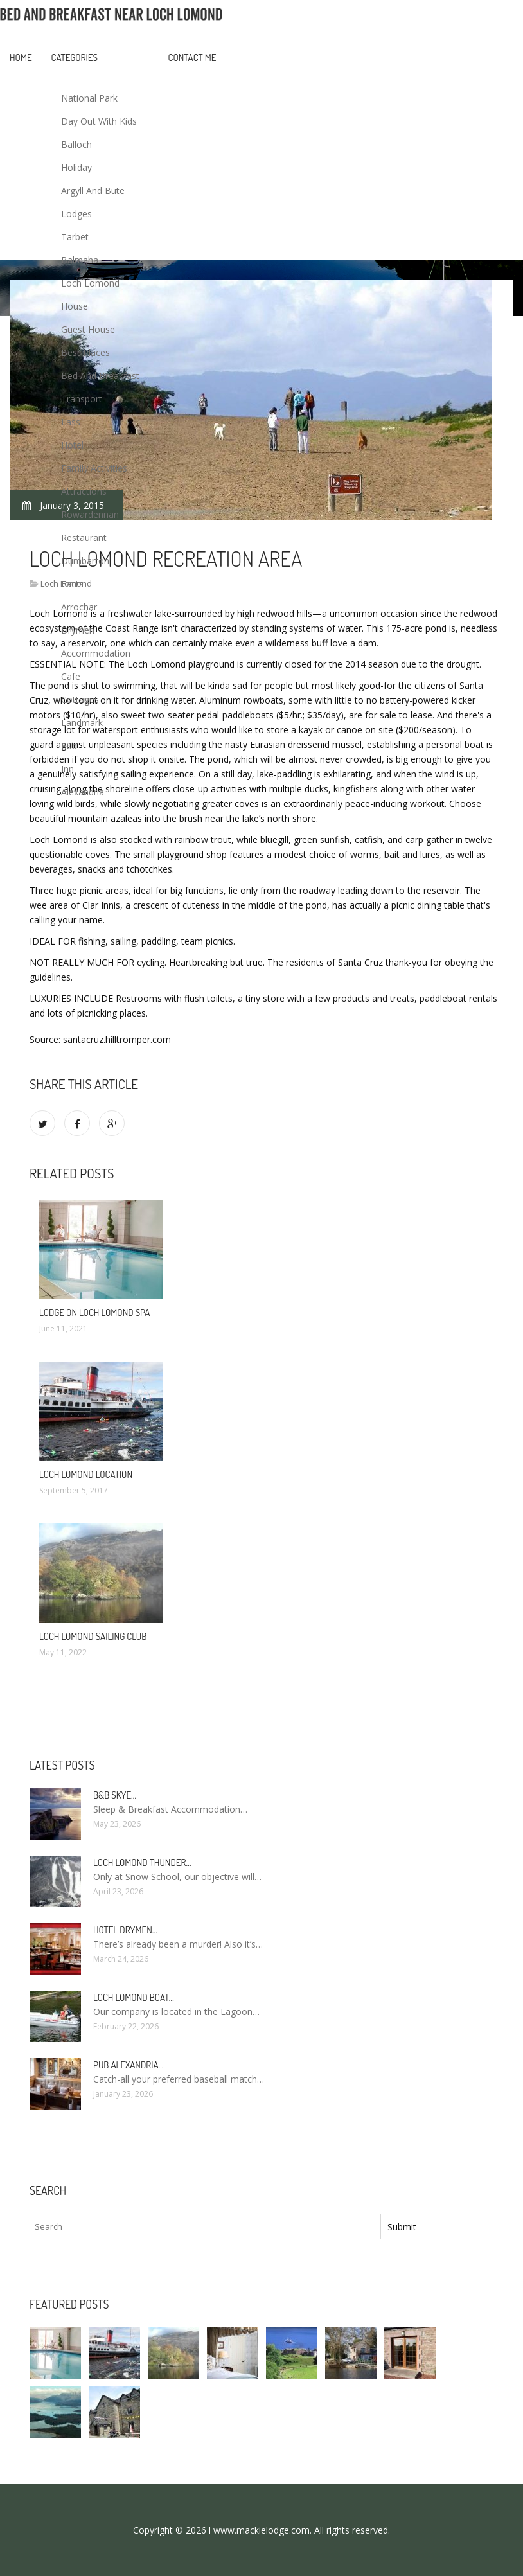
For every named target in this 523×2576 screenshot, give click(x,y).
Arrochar (79, 607)
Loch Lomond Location (85, 1474)
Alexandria (82, 792)
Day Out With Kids (99, 121)
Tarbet (75, 237)
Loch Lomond (90, 283)
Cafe (70, 676)
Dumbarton (85, 561)
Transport (81, 399)
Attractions (84, 491)
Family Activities (94, 468)
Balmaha (79, 260)
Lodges (76, 214)
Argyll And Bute (93, 190)
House (74, 306)
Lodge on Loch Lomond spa (94, 1312)
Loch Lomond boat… (133, 1997)
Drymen (77, 630)
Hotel (72, 445)
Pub (69, 746)
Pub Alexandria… (128, 2065)
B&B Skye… (114, 1795)
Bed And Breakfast (100, 375)
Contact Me (192, 57)
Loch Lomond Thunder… (142, 1862)
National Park (89, 98)
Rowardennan (90, 514)
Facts (72, 584)
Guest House (88, 329)
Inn (67, 769)
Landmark (82, 722)
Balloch (76, 144)
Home (21, 57)
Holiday (76, 167)
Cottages (80, 699)
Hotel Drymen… (125, 1930)
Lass (70, 422)
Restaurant (84, 537)
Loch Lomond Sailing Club (92, 1636)
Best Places (85, 352)
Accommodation (95, 653)
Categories (74, 57)
